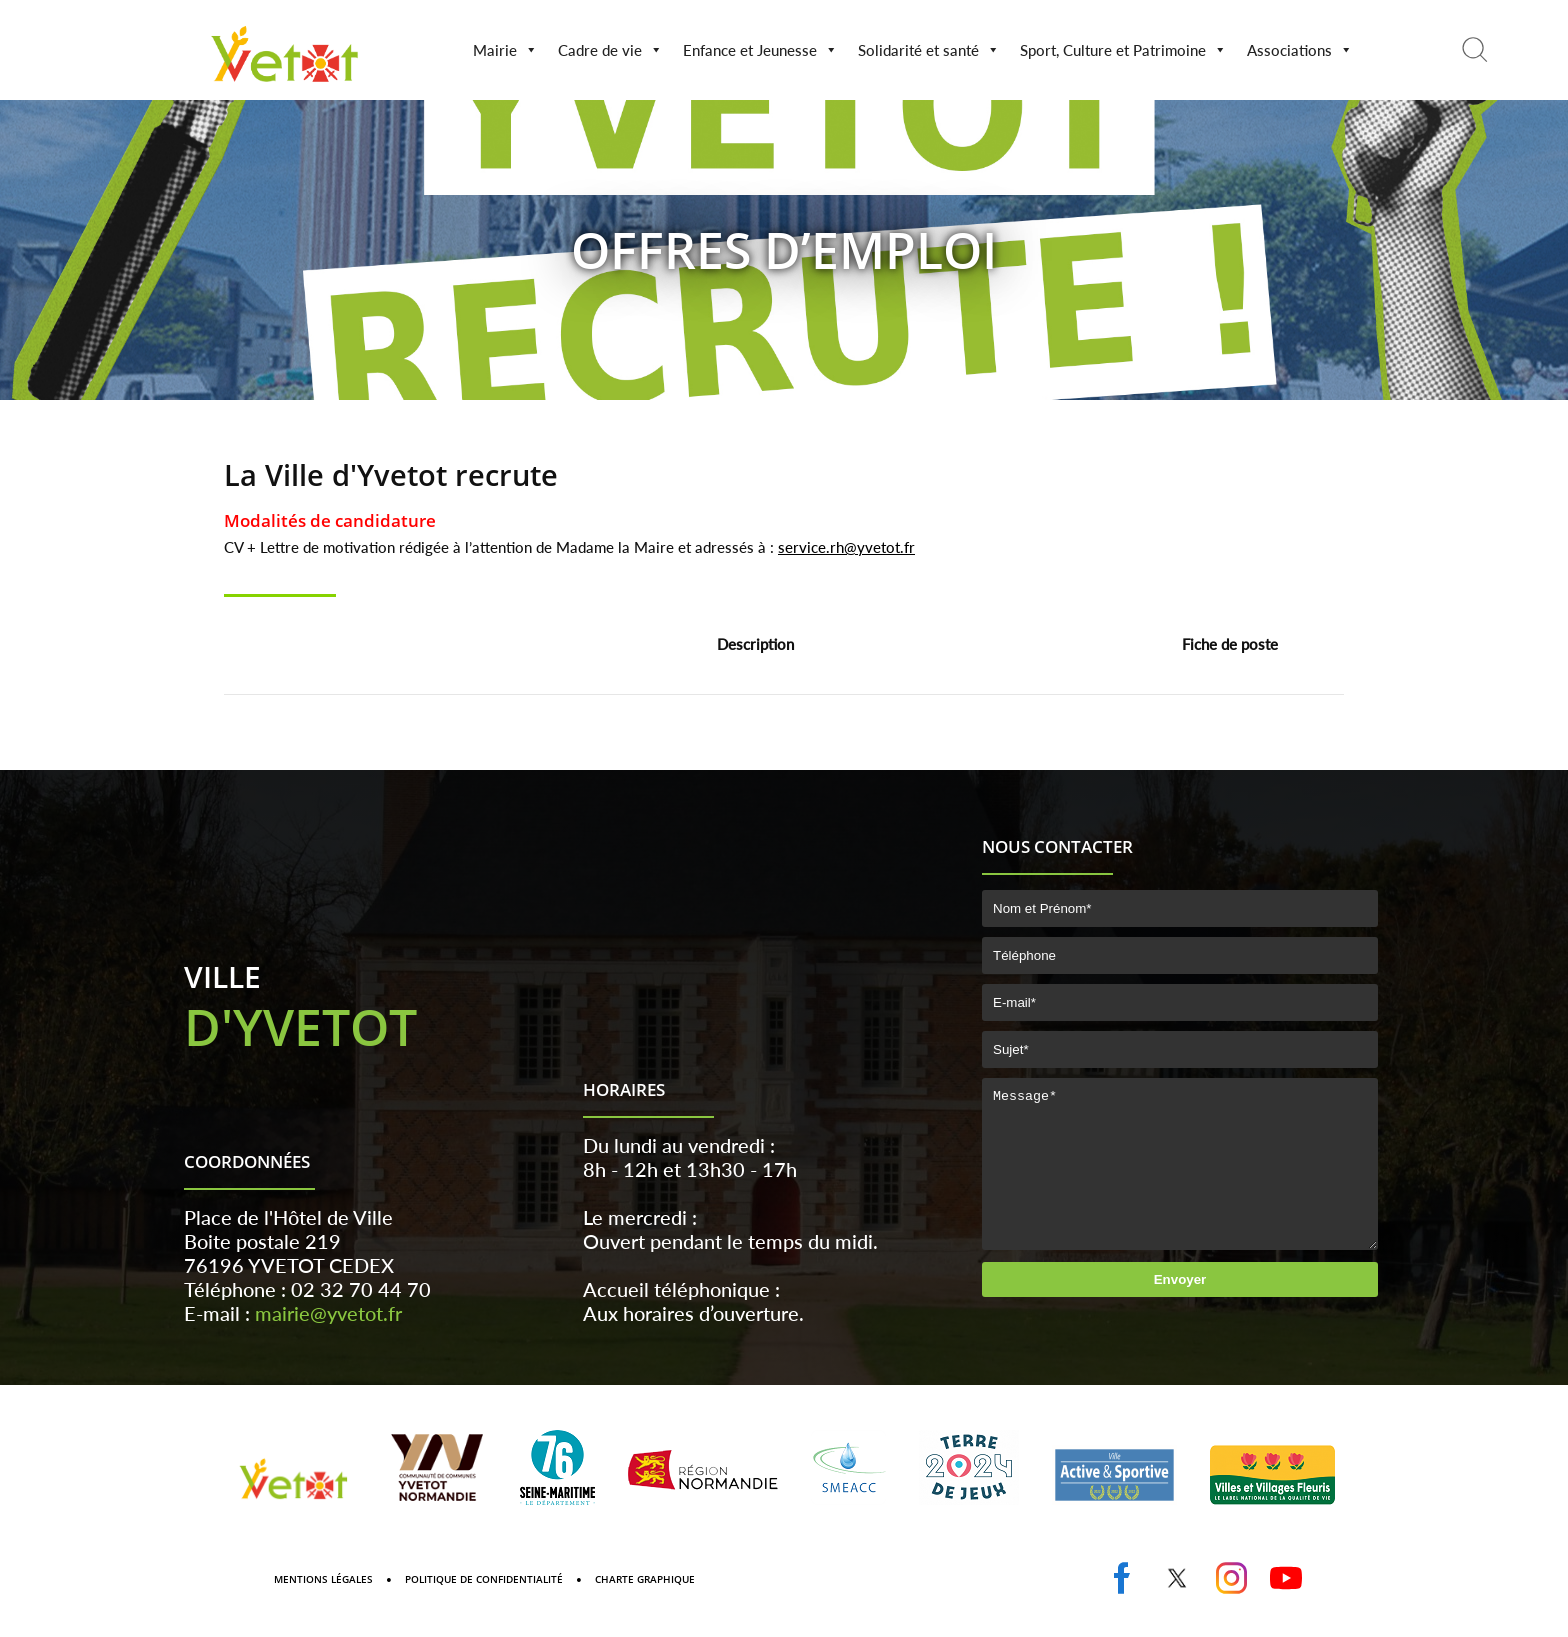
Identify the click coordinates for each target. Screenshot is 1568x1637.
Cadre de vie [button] (610, 50)
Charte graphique (645, 1609)
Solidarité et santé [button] (929, 50)
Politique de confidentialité (484, 1609)
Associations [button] (1300, 50)
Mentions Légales (323, 1609)
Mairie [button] (505, 50)
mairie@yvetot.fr (328, 1343)
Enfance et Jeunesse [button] (760, 50)
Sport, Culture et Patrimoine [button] (1123, 50)
